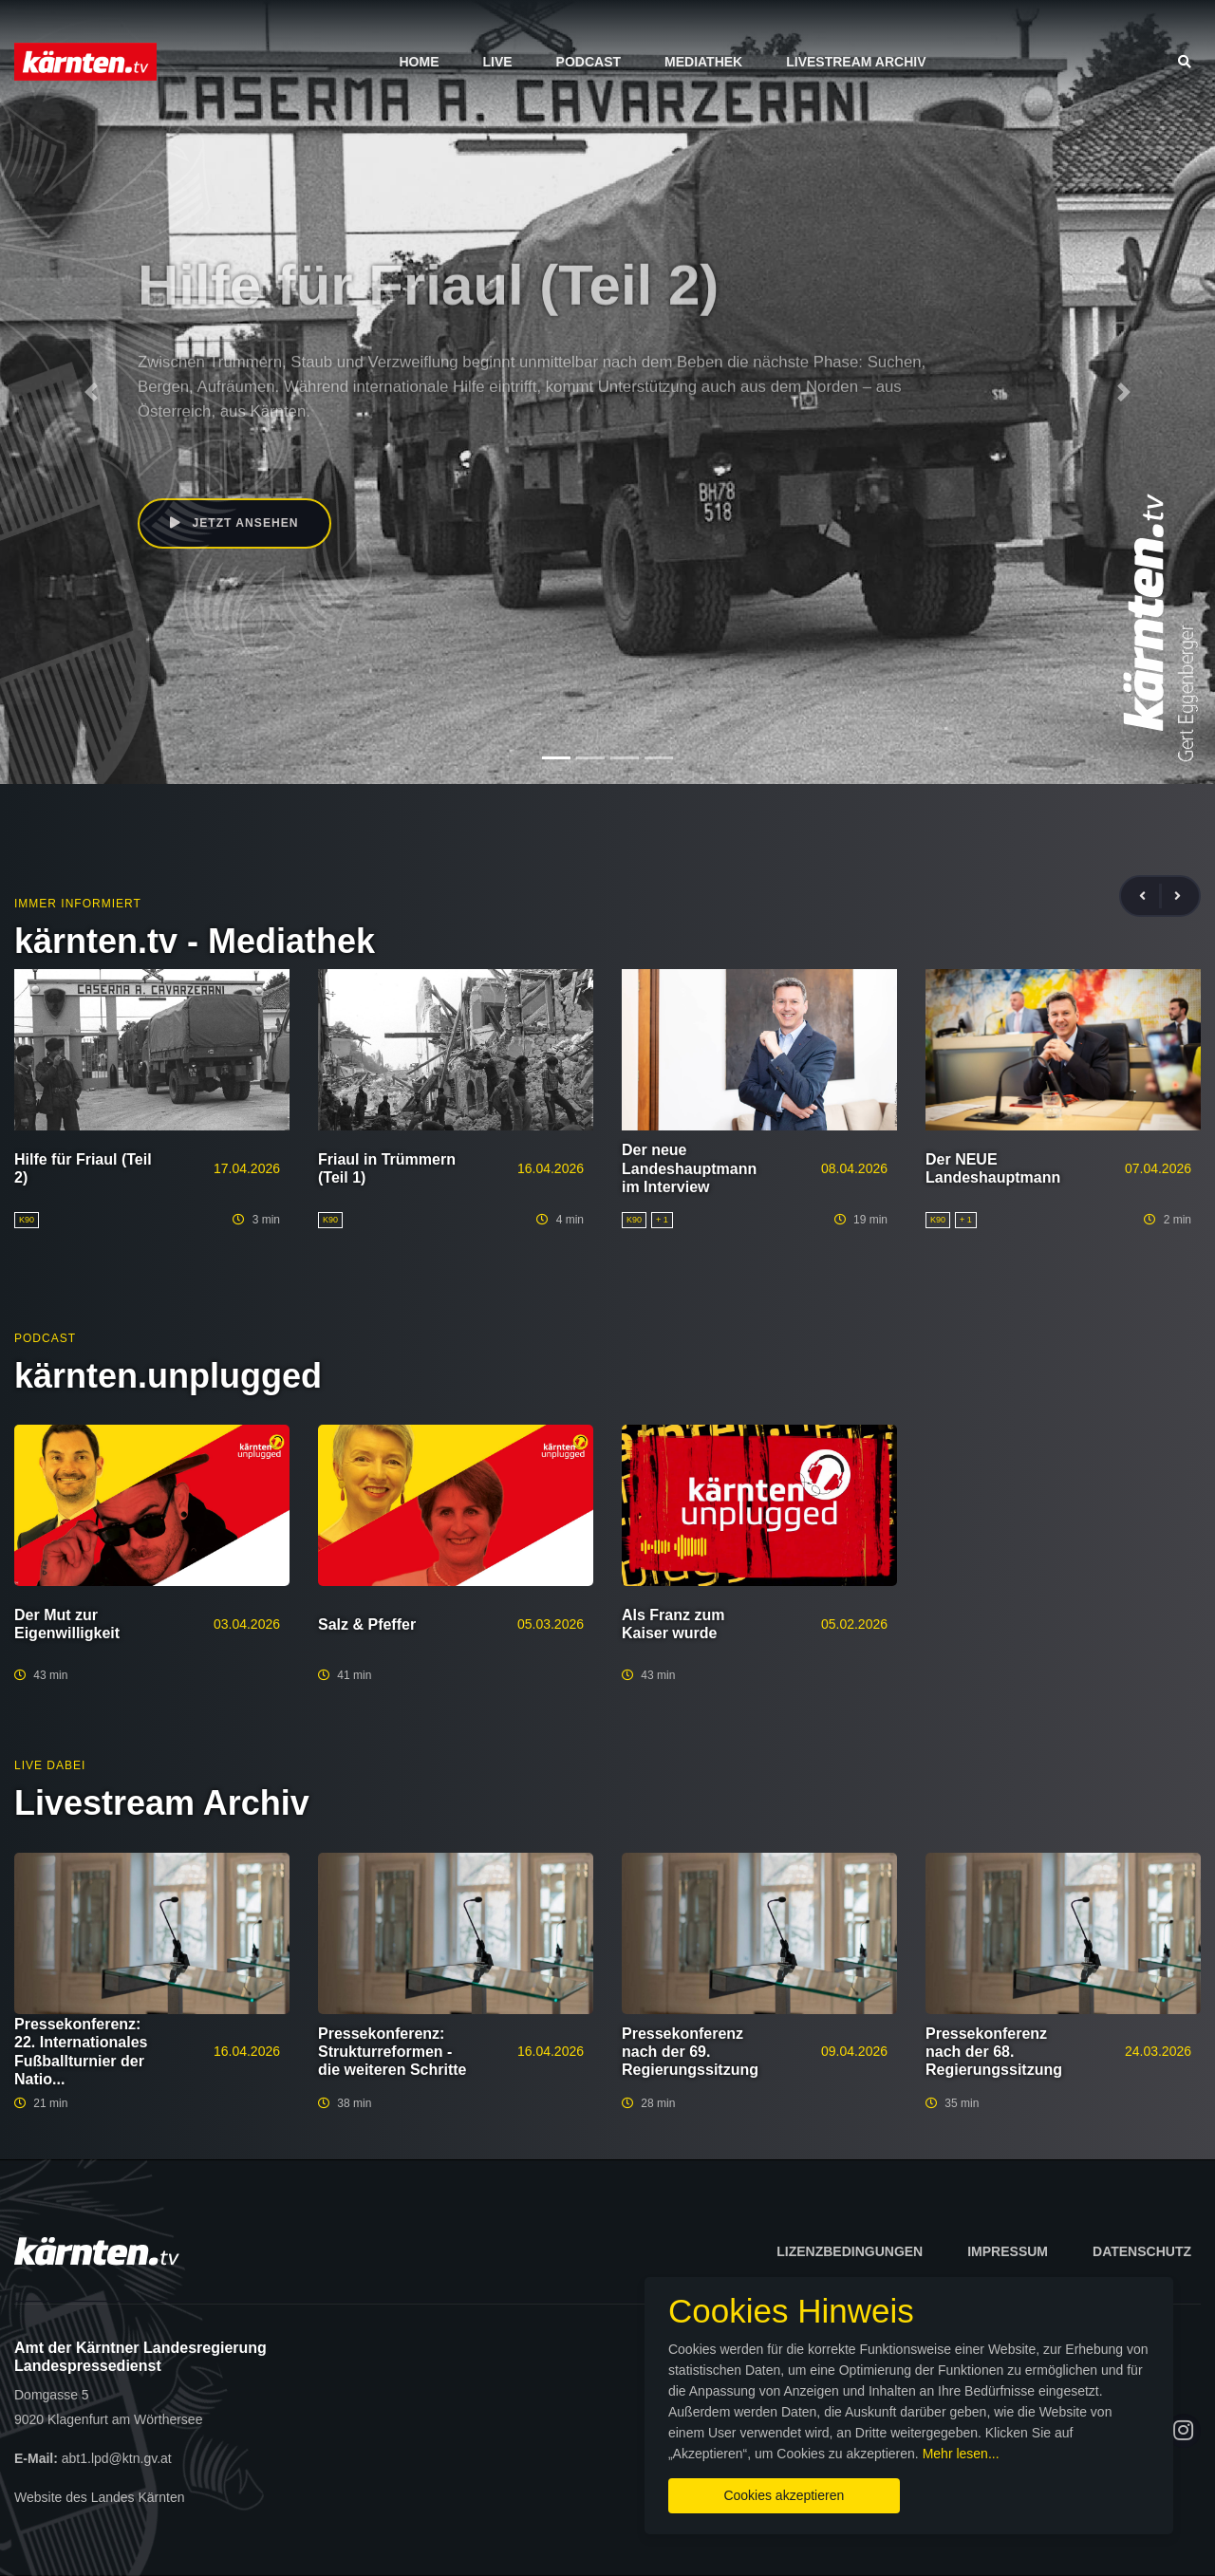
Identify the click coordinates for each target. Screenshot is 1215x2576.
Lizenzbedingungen (849, 2251)
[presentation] (1150, 896)
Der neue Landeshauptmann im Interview (689, 1168)
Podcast (588, 61)
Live (497, 61)
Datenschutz (1142, 2251)
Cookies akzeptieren (719, 2489)
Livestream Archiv (855, 61)
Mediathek (703, 61)
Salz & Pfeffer (367, 1624)
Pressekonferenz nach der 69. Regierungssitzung (690, 2051)
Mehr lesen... (967, 2447)
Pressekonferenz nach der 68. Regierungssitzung (993, 2051)
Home (419, 61)
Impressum (1007, 2251)
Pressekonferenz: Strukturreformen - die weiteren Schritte (392, 2051)
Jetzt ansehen (236, 524)
